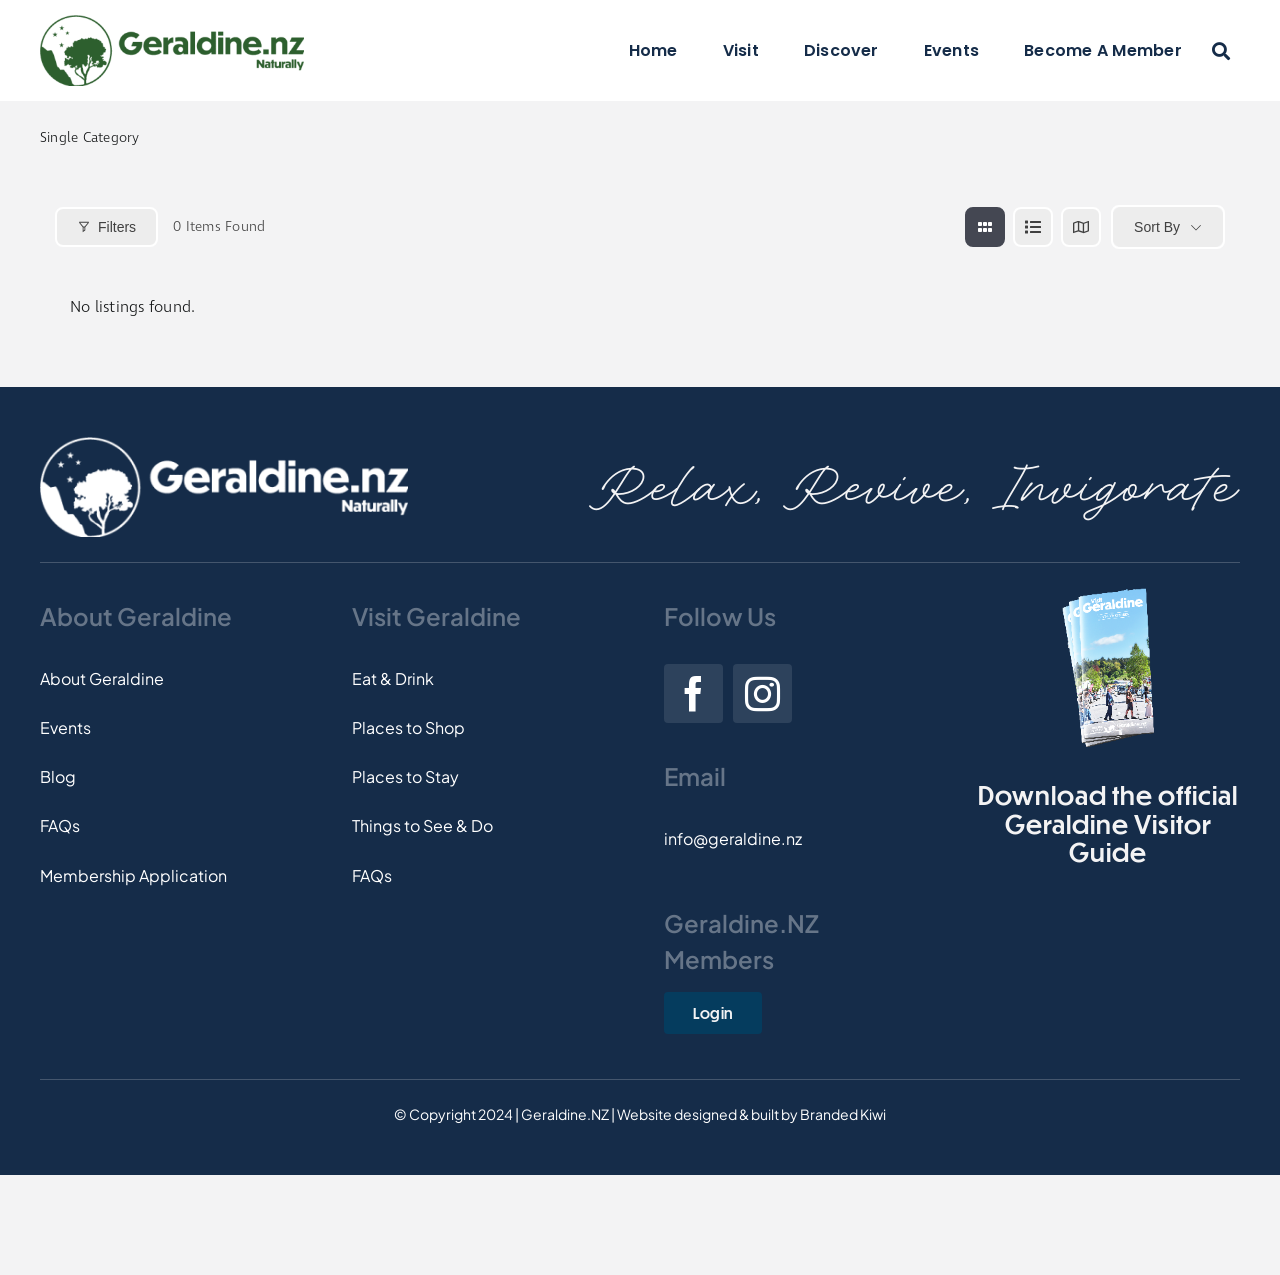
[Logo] (172, 22)
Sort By (1157, 227)
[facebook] (693, 693)
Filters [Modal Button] (106, 227)
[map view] (1081, 227)
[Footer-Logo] (224, 444)
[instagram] (762, 693)
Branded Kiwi (843, 1114)
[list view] (1033, 227)
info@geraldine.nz (733, 838)
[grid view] (985, 227)
